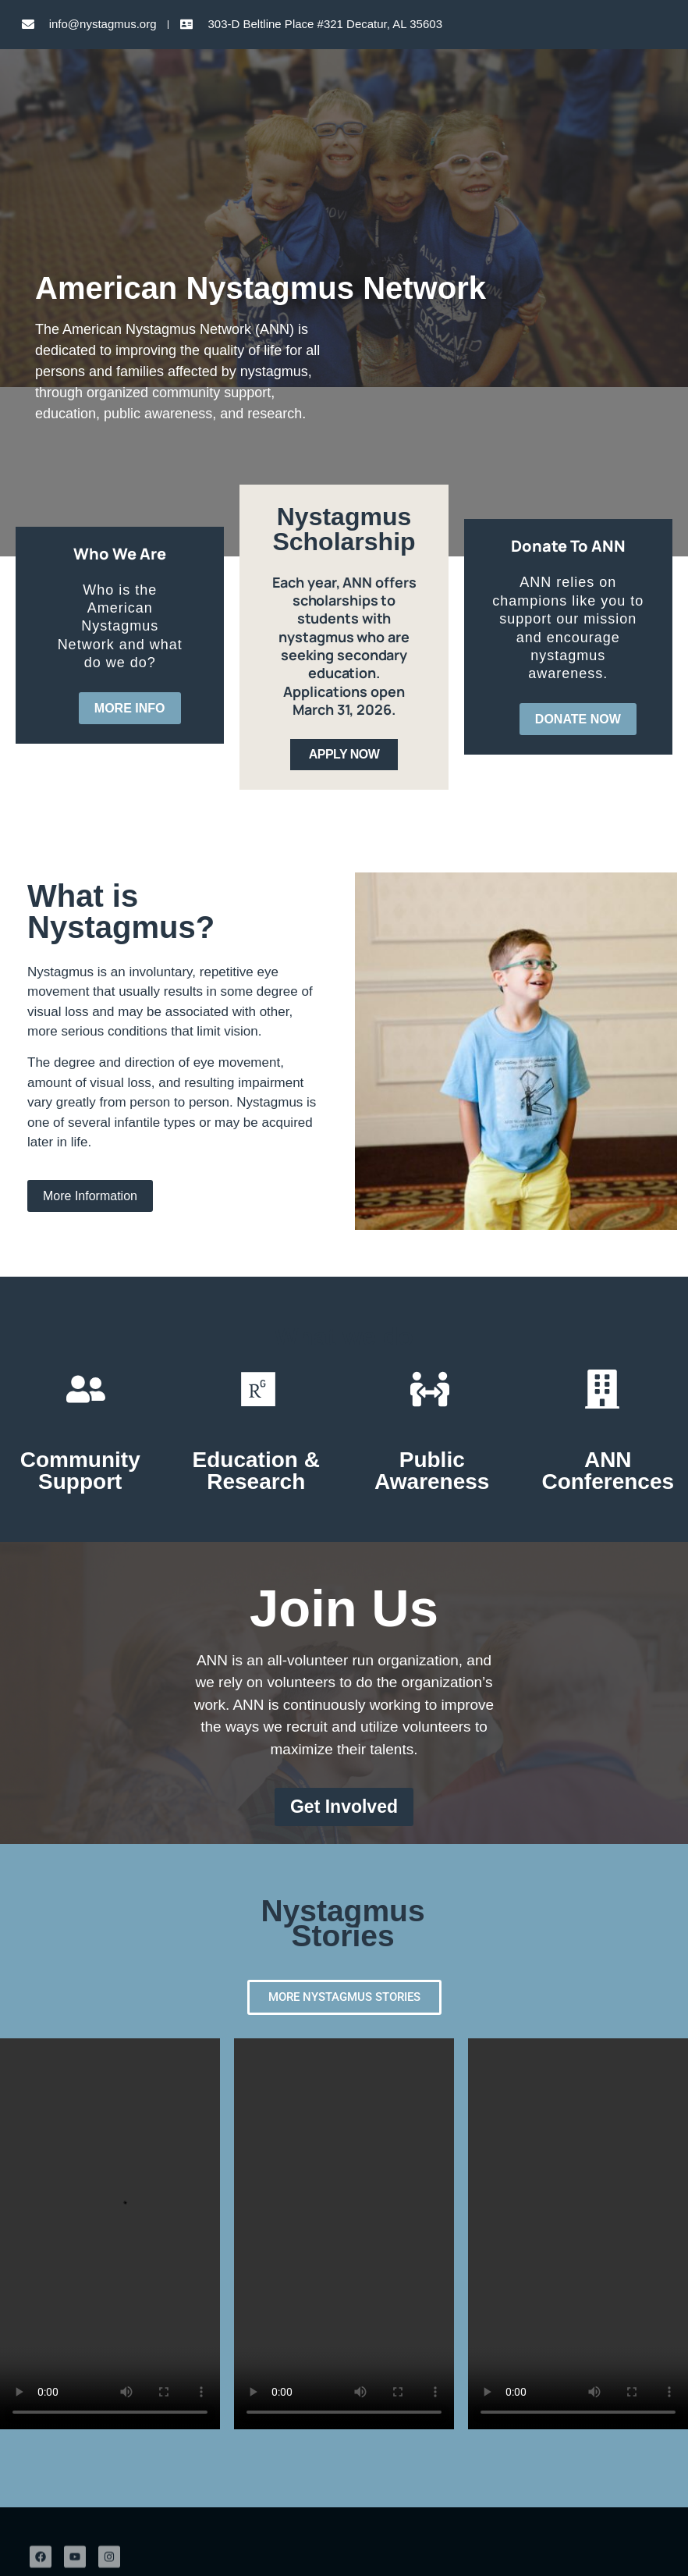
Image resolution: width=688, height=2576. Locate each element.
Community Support (80, 1471)
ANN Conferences (607, 1471)
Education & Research (256, 1471)
